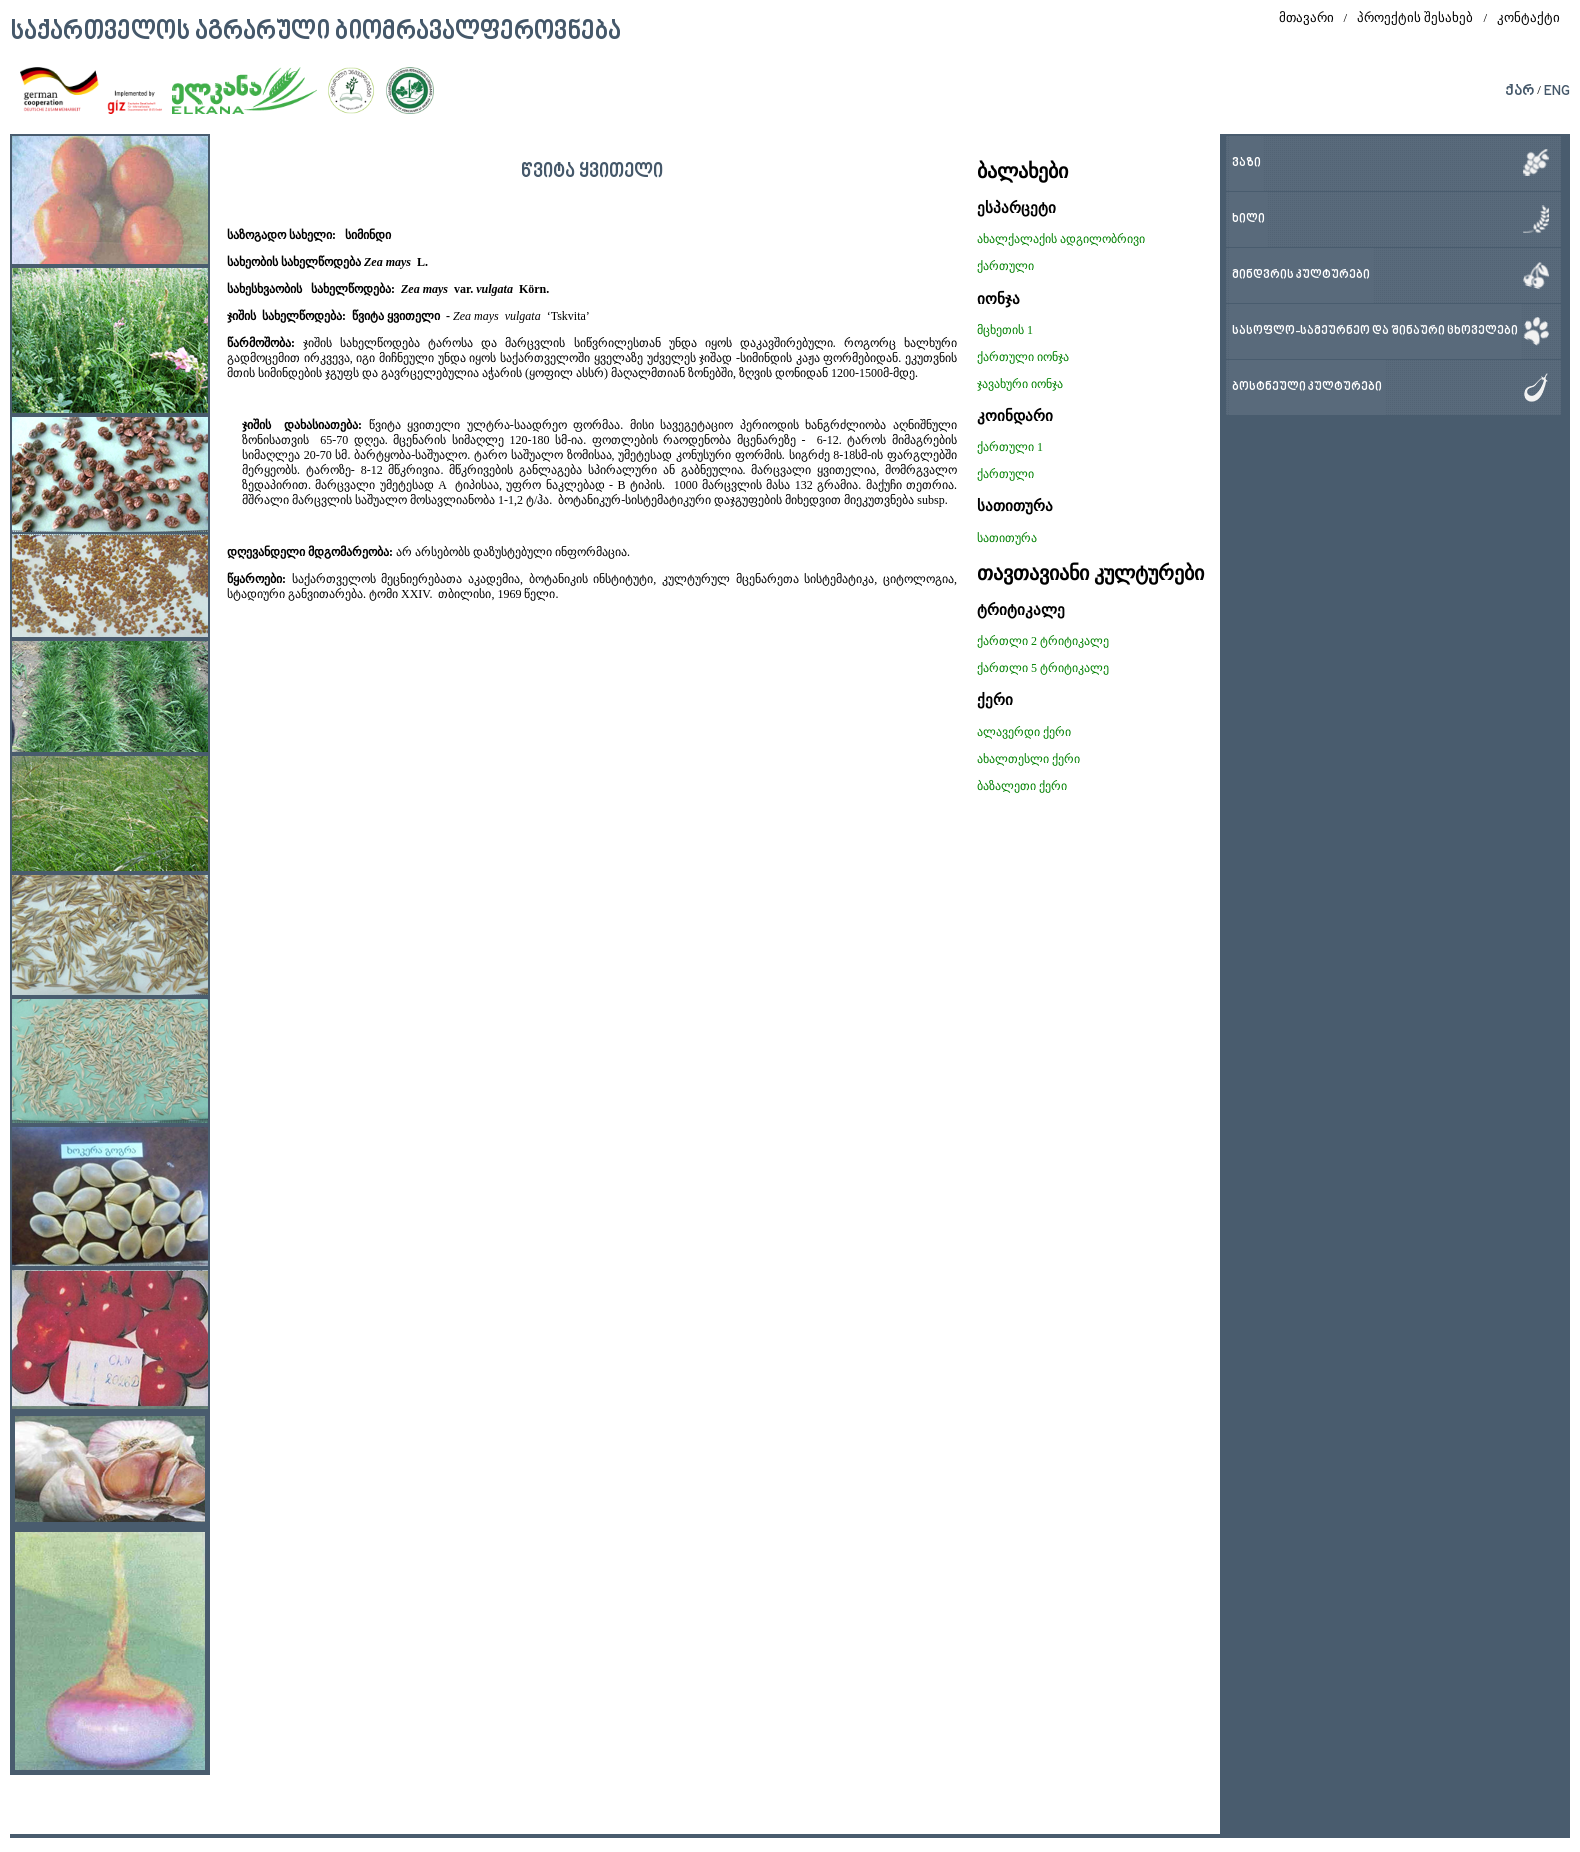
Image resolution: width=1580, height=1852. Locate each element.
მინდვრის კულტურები (1301, 275)
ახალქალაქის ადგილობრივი (1061, 239)
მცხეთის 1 (1005, 330)
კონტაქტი (1528, 17)
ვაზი (1246, 163)
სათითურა (1007, 538)
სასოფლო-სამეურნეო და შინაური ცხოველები (1375, 331)
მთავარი (1306, 17)
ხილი (1248, 219)
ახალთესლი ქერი (1028, 759)
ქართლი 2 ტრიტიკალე (1043, 641)
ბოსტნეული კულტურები (1307, 387)
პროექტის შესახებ (1415, 17)
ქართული (1005, 266)
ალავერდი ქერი (1024, 732)
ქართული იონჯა (1023, 357)
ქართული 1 (1010, 447)
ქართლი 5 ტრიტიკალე (1043, 668)
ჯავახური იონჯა (1020, 384)
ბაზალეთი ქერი (1022, 786)
